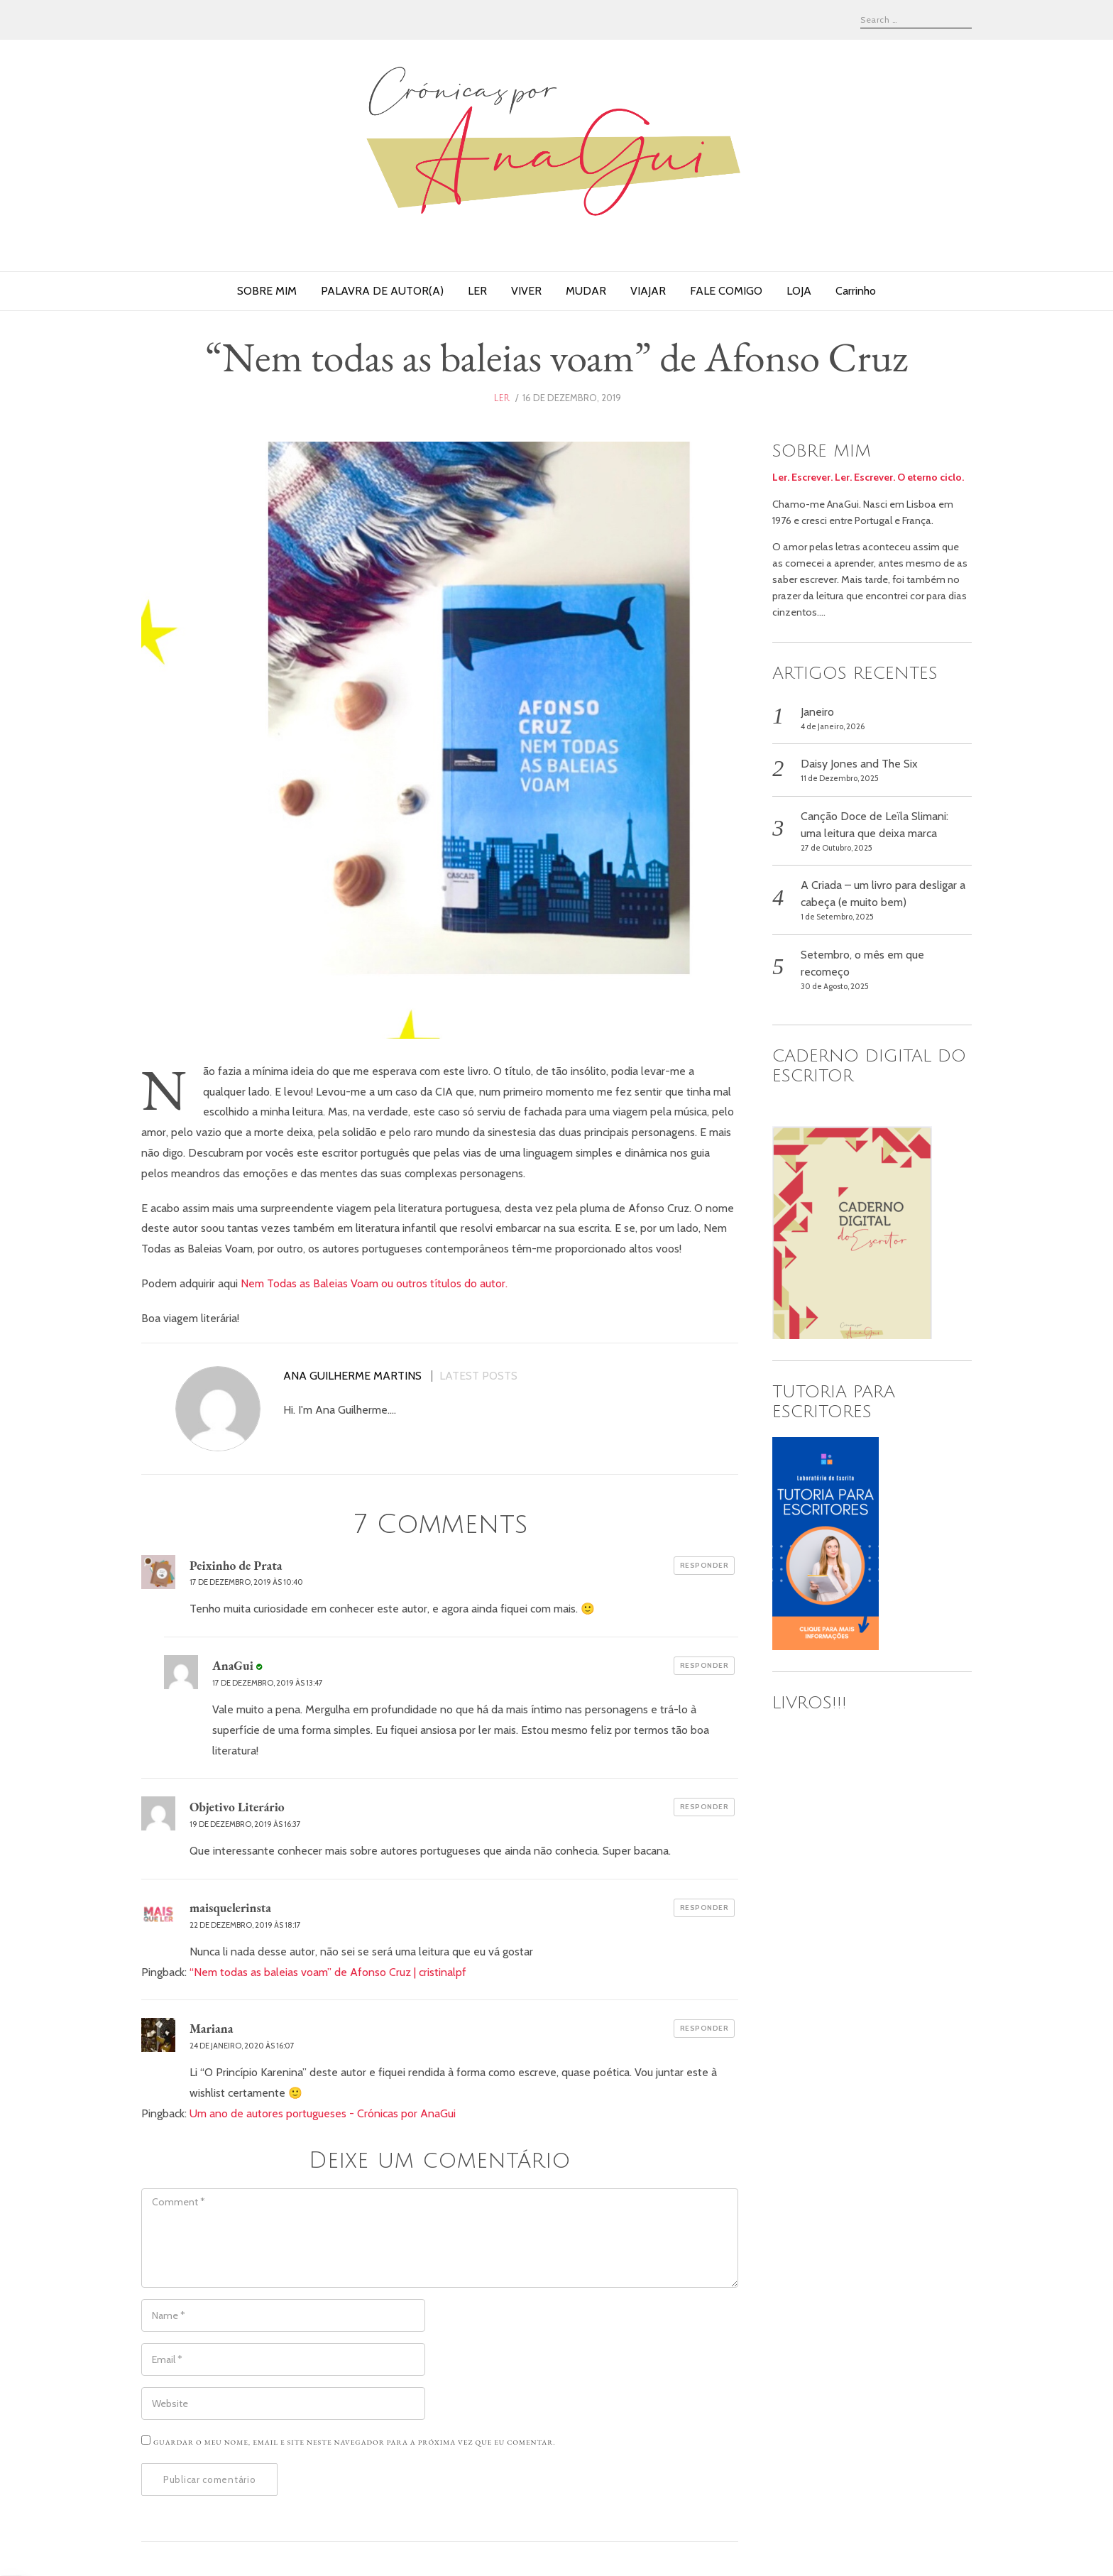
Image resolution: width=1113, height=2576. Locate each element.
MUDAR (586, 291)
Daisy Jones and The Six (859, 763)
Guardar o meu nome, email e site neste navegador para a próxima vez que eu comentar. (354, 2442)
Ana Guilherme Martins (352, 1376)
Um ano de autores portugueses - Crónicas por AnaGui (323, 2113)
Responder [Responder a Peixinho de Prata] (704, 1565)
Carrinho (855, 291)
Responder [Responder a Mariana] (704, 2028)
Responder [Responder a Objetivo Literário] (704, 1806)
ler (501, 398)
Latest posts (478, 1376)
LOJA (798, 291)
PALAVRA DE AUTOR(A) (382, 291)
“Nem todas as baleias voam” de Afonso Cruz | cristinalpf (328, 1972)
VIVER (526, 291)
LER (477, 291)
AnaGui (232, 1665)
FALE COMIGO (726, 291)
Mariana (211, 2028)
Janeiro (817, 712)
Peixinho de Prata (236, 1565)
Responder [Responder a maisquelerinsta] (704, 1907)
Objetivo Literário (237, 1807)
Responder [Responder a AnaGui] (704, 1665)
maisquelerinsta (230, 1907)
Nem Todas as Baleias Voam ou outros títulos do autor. (374, 1283)
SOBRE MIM (267, 291)
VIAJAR (648, 291)
